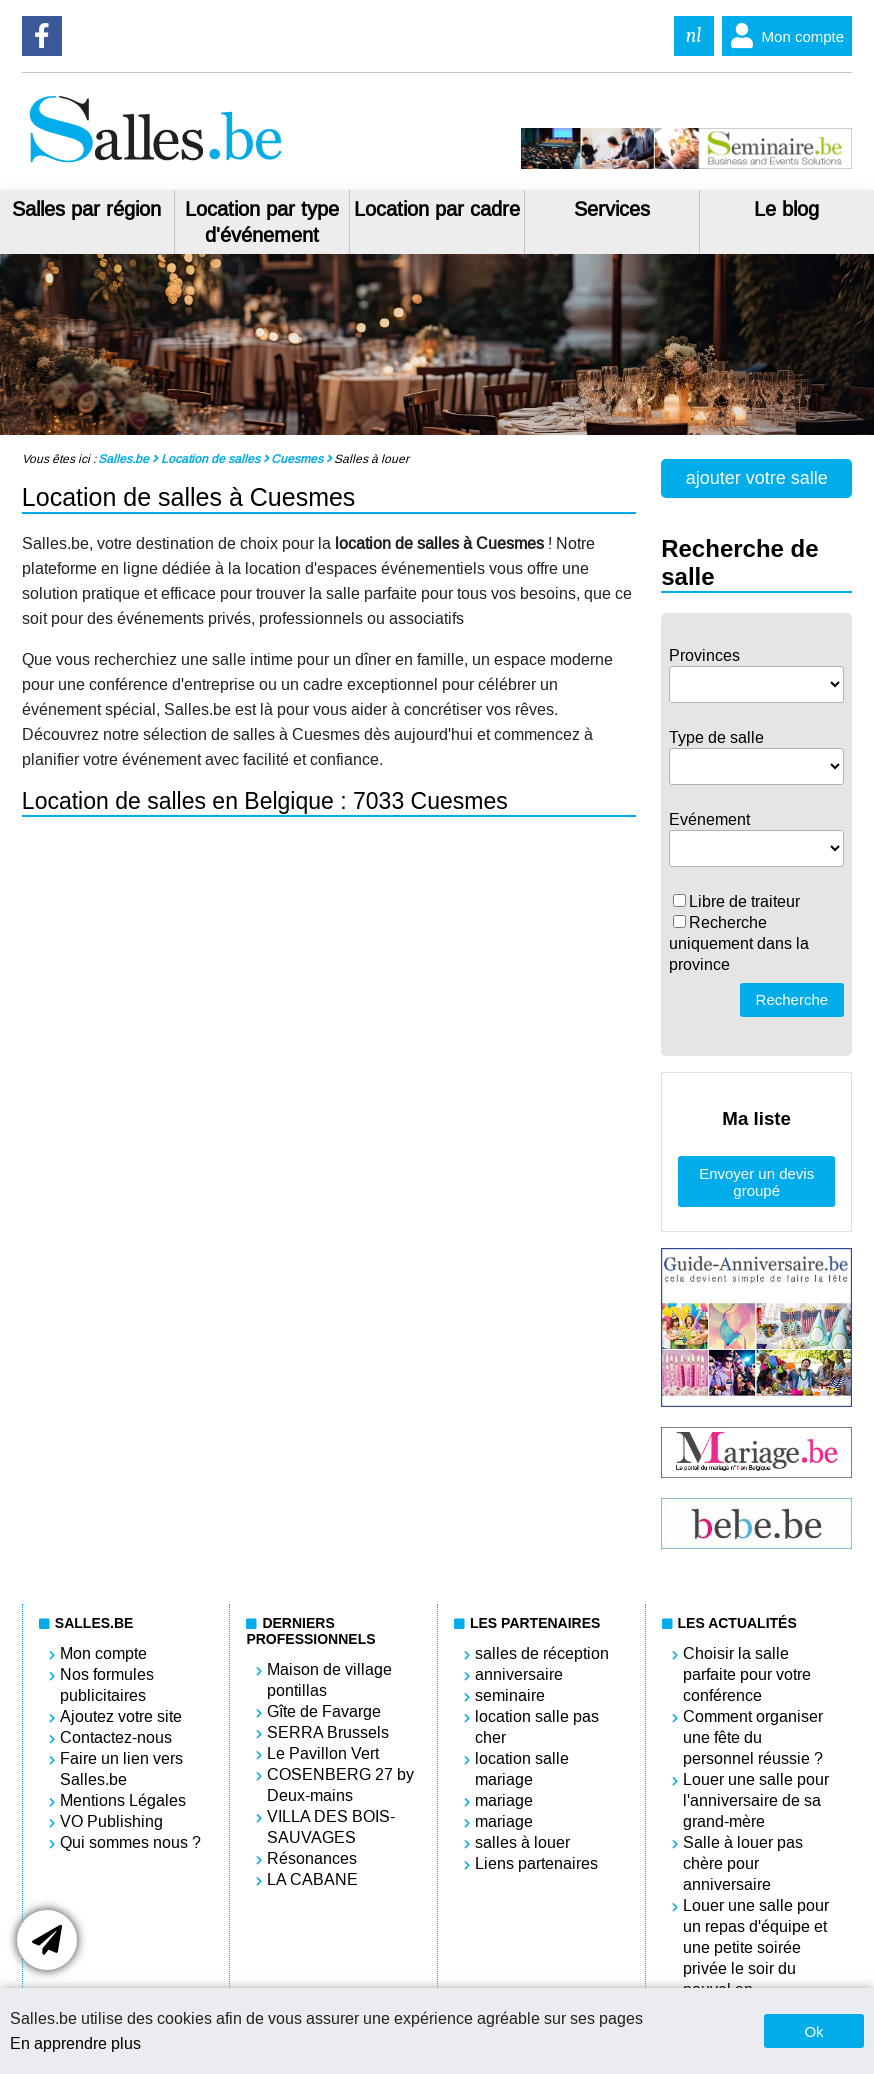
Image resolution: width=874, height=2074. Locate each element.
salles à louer (522, 1842)
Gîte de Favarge (324, 1711)
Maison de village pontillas (329, 1680)
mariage (504, 1800)
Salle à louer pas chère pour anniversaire (743, 1863)
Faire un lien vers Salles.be (121, 1769)
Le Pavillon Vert (323, 1753)
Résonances (312, 1858)
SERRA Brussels (328, 1732)
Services (612, 209)
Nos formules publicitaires (107, 1685)
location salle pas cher (537, 1727)
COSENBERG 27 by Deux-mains (340, 1785)
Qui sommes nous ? (130, 1842)
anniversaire (519, 1674)
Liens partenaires (536, 1863)
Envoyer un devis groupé (756, 1182)
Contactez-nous (116, 1737)
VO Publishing (111, 1821)
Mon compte (783, 36)
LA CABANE (312, 1879)
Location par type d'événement (262, 222)
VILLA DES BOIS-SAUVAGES (331, 1827)
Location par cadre (437, 209)
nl (694, 35)
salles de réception (542, 1653)
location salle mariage (522, 1769)
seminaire (510, 1695)
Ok (813, 2031)
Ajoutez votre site (121, 1716)
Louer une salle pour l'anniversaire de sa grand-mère (756, 1800)
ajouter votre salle (757, 478)
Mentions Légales (123, 1800)
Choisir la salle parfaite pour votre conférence (747, 1674)
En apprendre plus (75, 2043)
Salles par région (86, 209)
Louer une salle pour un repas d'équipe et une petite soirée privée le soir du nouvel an (756, 1947)
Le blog (786, 209)
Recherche (792, 999)
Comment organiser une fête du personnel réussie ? (753, 1737)
